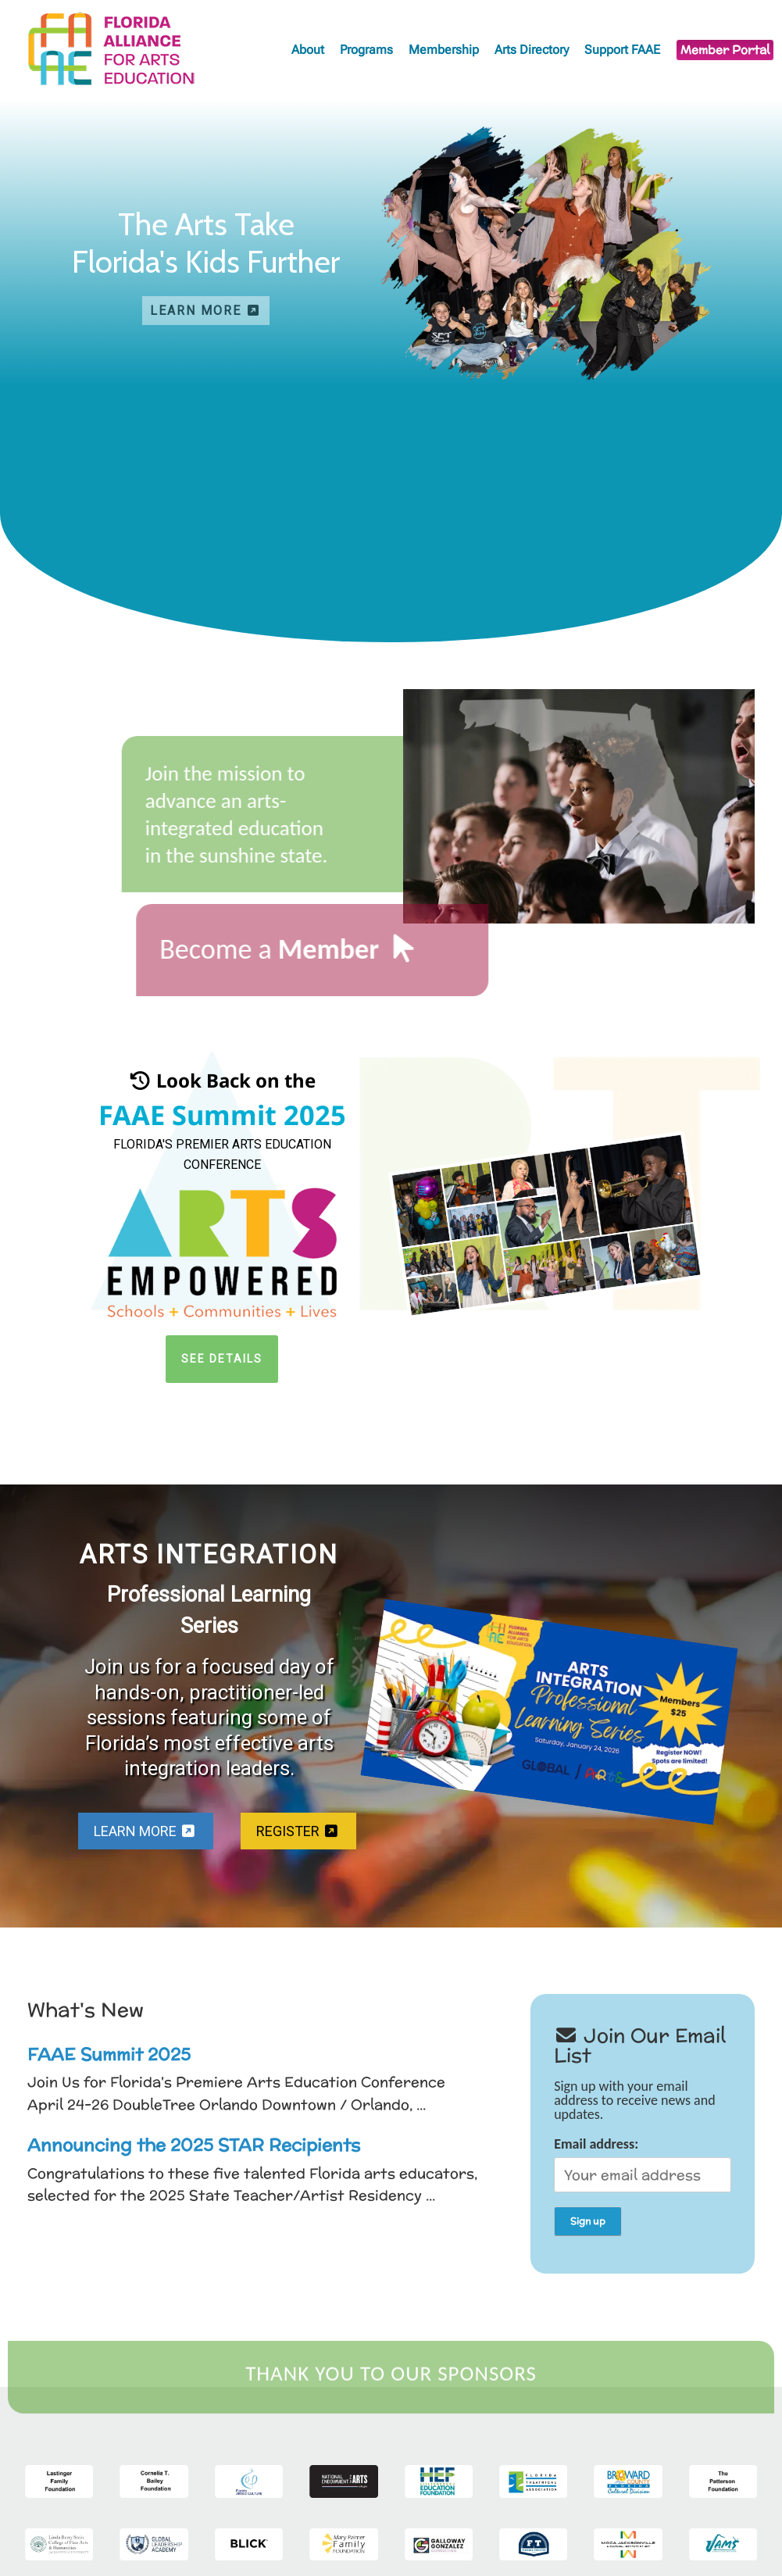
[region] (391, 241)
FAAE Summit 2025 (109, 2054)
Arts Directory (532, 49)
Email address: (642, 2163)
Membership (444, 49)
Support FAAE (622, 49)
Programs (366, 49)
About (307, 49)
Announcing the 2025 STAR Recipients (193, 2144)
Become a (242, 949)
